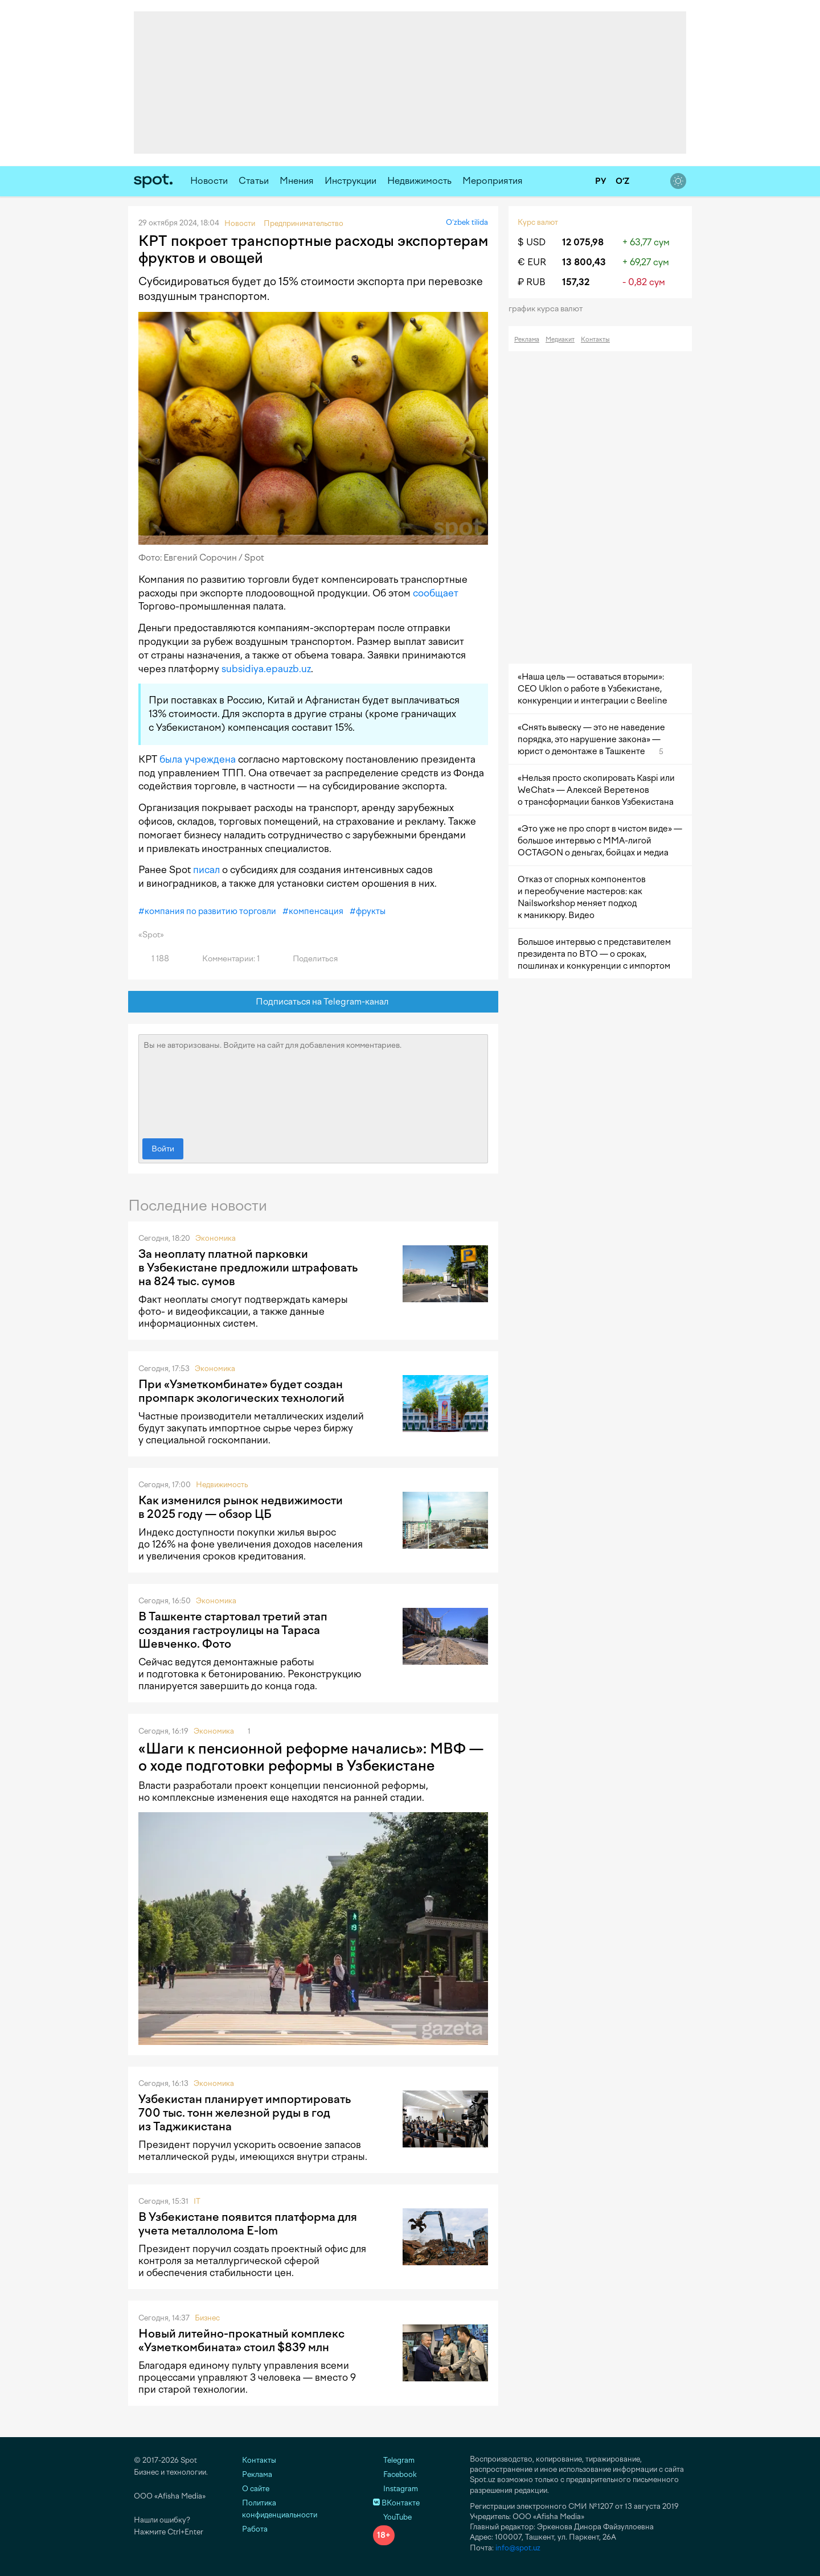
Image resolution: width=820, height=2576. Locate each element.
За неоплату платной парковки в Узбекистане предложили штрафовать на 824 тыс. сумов (248, 1267)
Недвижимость (419, 180)
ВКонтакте (396, 2503)
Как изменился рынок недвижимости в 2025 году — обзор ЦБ (240, 1507)
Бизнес (207, 2318)
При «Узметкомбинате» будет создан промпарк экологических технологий (241, 1391)
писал (206, 869)
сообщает (435, 593)
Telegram (394, 2460)
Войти (162, 1149)
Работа (255, 2529)
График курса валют (549, 309)
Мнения (297, 180)
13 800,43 (584, 262)
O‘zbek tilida (467, 222)
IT (197, 2201)
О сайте (255, 2488)
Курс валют (538, 222)
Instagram (395, 2488)
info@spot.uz (517, 2548)
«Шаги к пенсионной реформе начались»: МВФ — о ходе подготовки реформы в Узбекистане (310, 1757)
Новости (209, 180)
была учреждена (197, 759)
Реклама (526, 339)
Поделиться (309, 959)
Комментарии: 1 (224, 959)
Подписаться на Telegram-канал (313, 1002)
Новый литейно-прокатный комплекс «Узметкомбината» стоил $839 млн (241, 2340)
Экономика (215, 1238)
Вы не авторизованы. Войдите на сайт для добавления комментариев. (313, 1083)
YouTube (392, 2517)
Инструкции (350, 180)
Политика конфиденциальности (279, 2509)
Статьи (254, 180)
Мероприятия (492, 180)
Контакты (595, 339)
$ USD (532, 242)
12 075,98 (583, 242)
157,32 (575, 282)
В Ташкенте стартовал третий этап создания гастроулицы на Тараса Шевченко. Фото (232, 1630)
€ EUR (532, 262)
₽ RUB (532, 282)
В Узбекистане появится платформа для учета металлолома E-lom (247, 2223)
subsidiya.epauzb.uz (266, 668)
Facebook (395, 2474)
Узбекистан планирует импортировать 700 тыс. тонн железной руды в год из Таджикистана (244, 2112)
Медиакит (560, 339)
